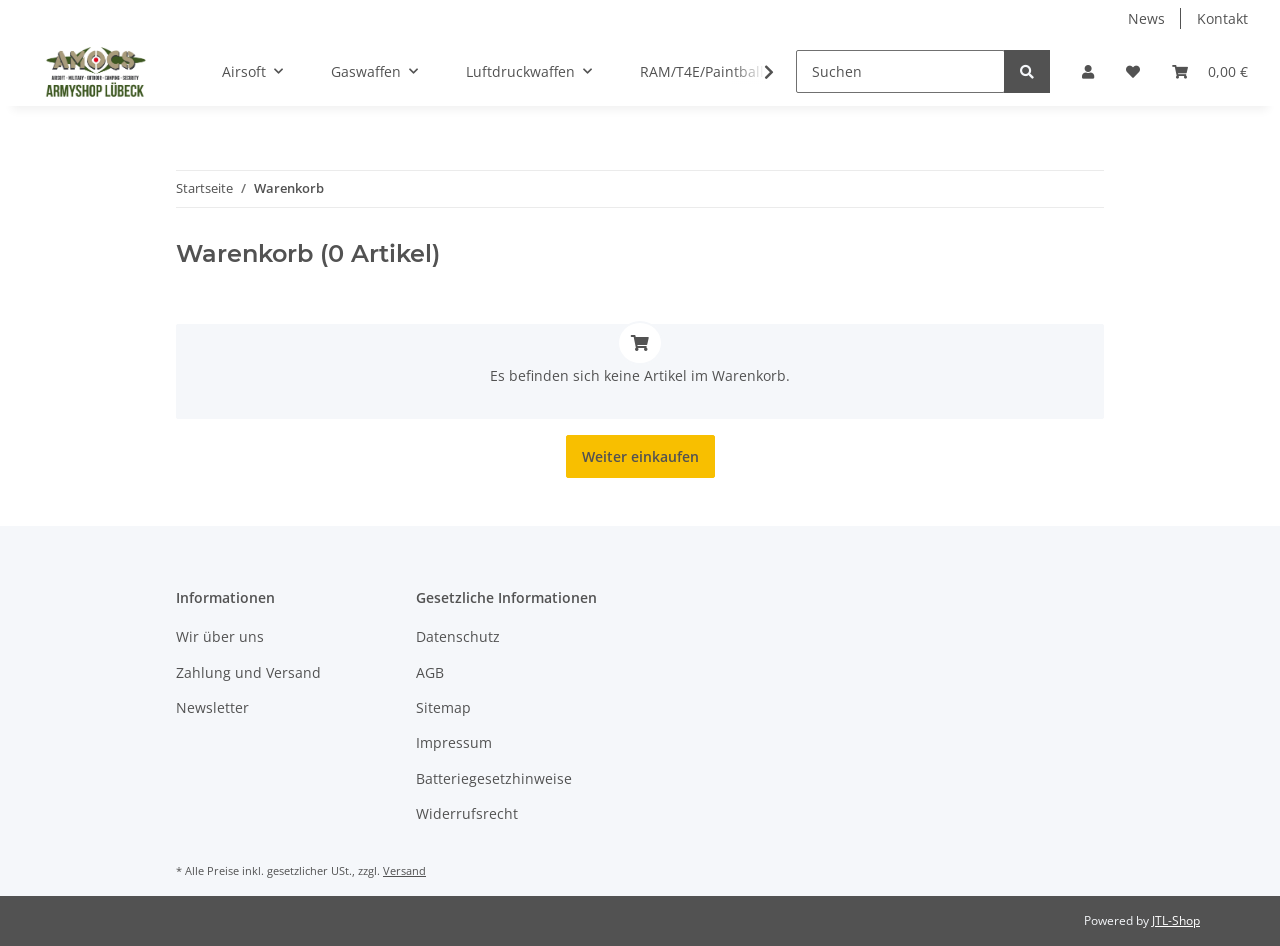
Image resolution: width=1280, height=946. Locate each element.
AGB (430, 672)
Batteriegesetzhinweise (494, 778)
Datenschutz (458, 636)
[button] (1088, 71)
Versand (404, 870)
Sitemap (443, 707)
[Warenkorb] (1210, 71)
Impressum (454, 742)
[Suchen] (900, 71)
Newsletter (212, 707)
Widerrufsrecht (467, 813)
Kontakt (1222, 18)
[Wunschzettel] (1133, 71)
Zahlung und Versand (248, 672)
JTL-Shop (1176, 920)
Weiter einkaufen (640, 456)
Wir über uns (220, 636)
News (1146, 18)
